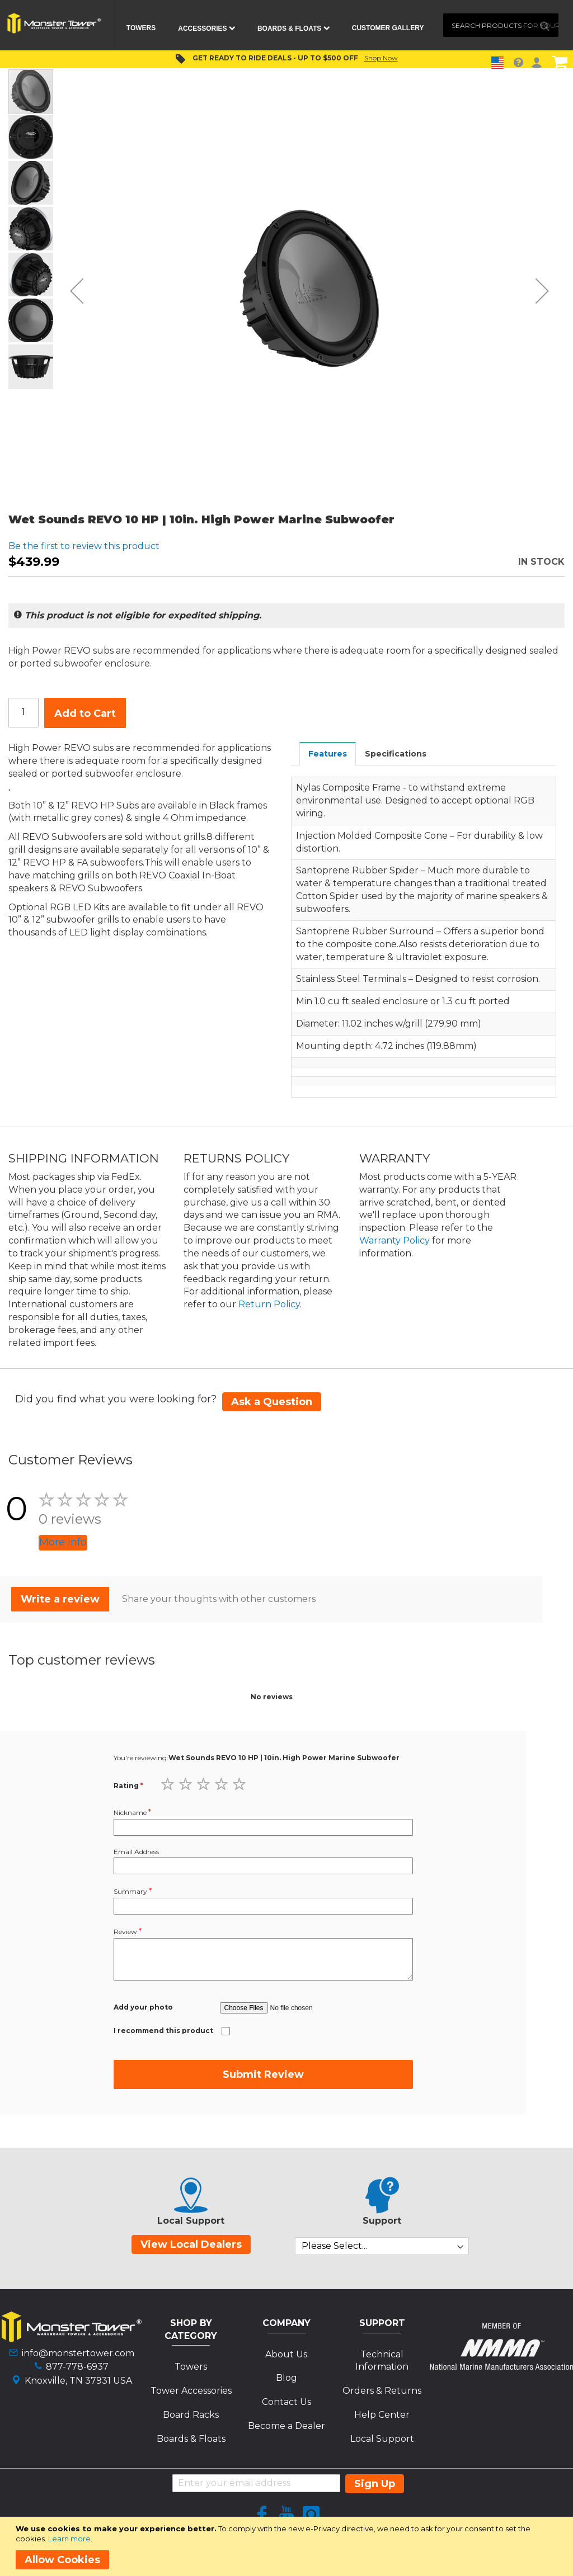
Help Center (382, 2414)
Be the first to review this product (83, 546)
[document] (288, 2546)
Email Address (136, 1851)
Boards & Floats (191, 2438)
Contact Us (286, 2402)
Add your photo (143, 2007)
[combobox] (500, 25)
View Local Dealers (191, 2244)
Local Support (382, 2438)
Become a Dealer (286, 2426)
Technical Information (381, 2360)
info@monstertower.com (78, 2353)
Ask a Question (271, 1402)
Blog (286, 2377)
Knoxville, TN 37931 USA (78, 2380)
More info (63, 1542)
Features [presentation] (327, 754)
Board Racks (191, 2414)
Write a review (60, 1599)
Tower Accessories (191, 2390)
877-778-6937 (77, 2366)
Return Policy (269, 1304)
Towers (191, 2366)
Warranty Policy (394, 1240)
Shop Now (381, 58)
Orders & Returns (381, 2390)
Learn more (69, 2538)
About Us (286, 2354)
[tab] (327, 753)
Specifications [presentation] (395, 754)
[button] (76, 290)
